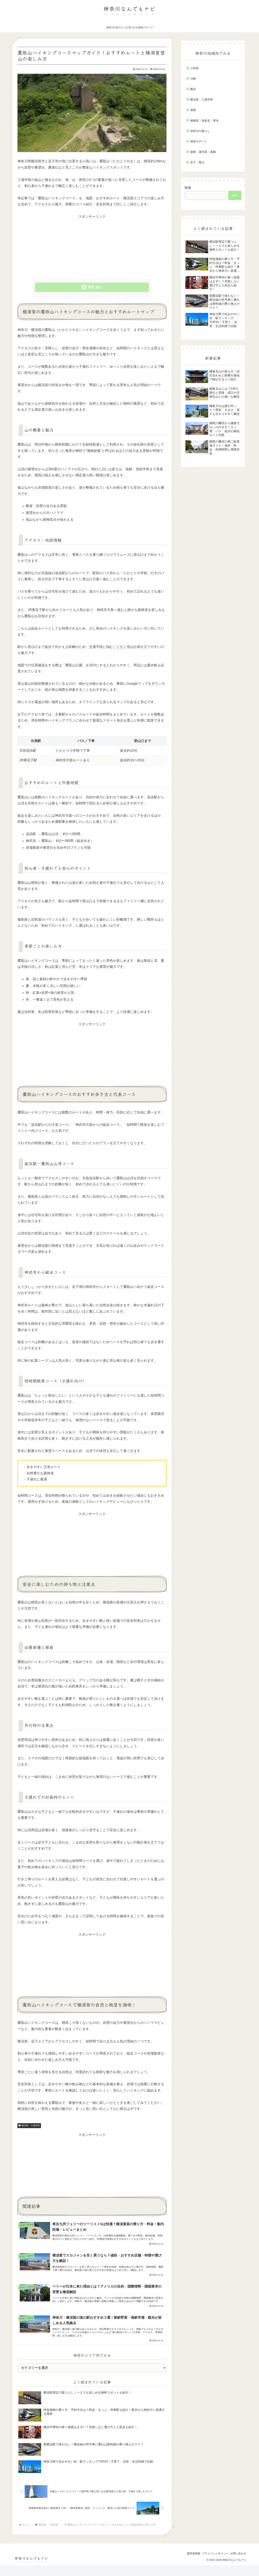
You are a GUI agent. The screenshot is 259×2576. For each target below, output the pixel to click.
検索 (187, 188)
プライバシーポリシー (212, 2564)
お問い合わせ (237, 2564)
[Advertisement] (91, 246)
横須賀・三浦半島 (29, 2125)
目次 (91, 287)
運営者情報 (188, 2564)
